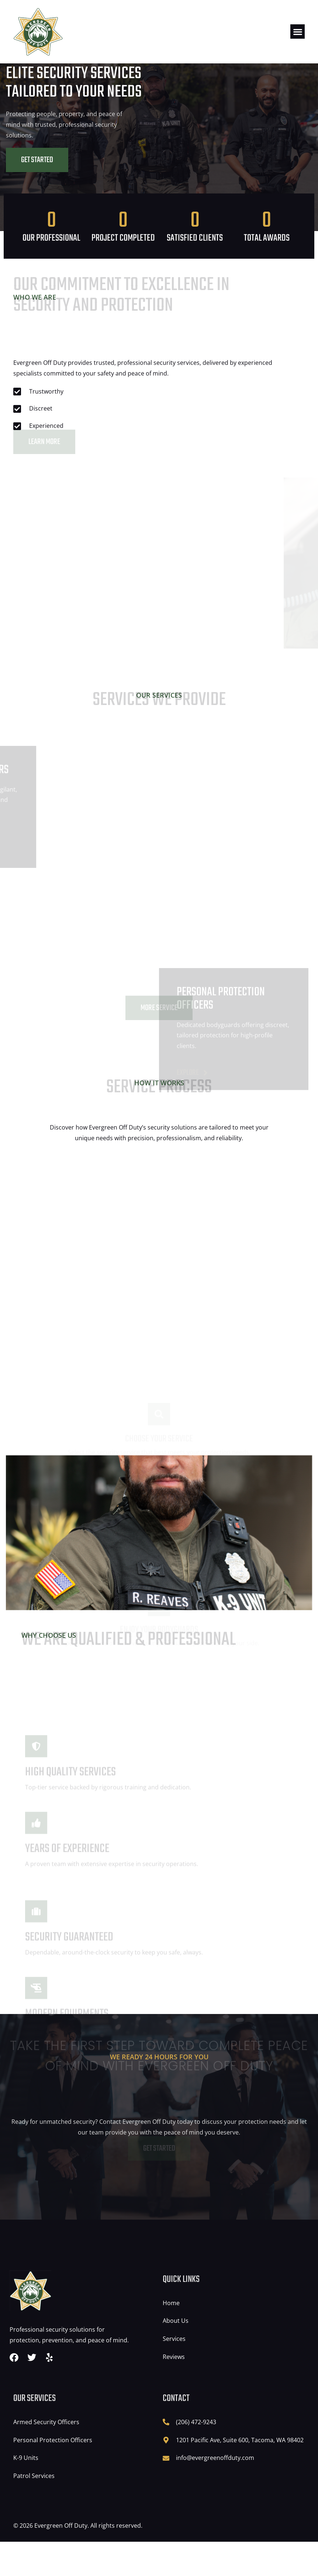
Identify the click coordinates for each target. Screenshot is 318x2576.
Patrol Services (34, 2510)
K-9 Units (25, 2492)
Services (174, 2373)
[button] (297, 31)
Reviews (174, 2391)
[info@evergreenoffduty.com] (166, 2492)
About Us (176, 2355)
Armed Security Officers (46, 2456)
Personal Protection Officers (52, 2474)
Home (171, 2337)
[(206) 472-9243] (166, 2456)
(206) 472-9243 (196, 2456)
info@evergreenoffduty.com (215, 2492)
